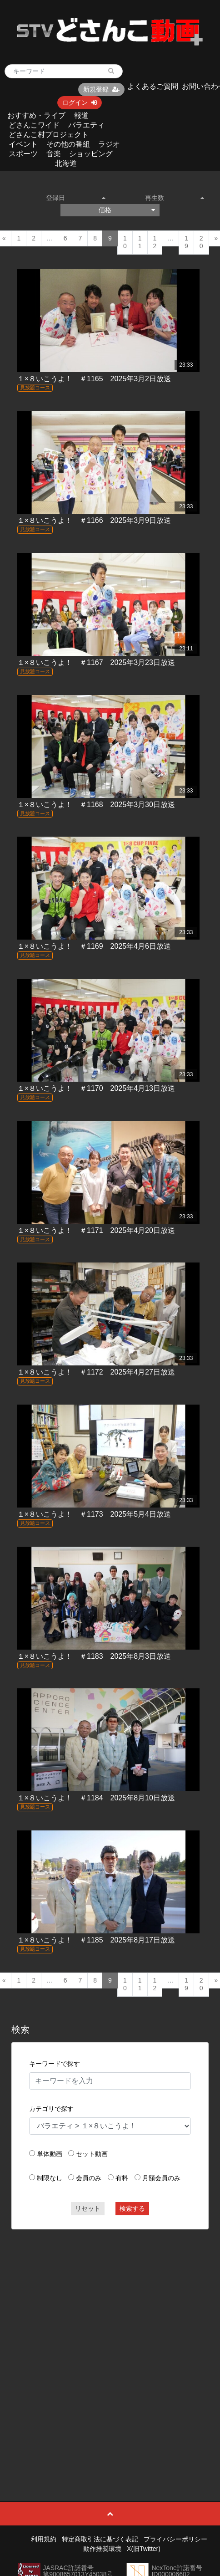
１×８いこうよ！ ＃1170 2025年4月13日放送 (96, 1088)
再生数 (175, 197)
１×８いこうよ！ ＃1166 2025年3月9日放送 (94, 520)
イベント (23, 144)
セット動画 (92, 2153)
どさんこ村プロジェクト (49, 134)
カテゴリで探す (51, 2108)
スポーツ (23, 154)
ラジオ (109, 144)
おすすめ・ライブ (36, 115)
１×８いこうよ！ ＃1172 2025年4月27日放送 (96, 1372)
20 (201, 242)
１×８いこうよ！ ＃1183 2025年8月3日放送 (94, 1656)
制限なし (49, 2178)
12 (155, 242)
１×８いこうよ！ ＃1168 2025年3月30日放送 (96, 804)
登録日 (75, 197)
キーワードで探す (54, 2063)
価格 (127, 210)
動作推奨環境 (102, 2548)
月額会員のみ (161, 2178)
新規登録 (101, 89)
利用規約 (43, 2539)
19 (186, 242)
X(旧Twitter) (143, 2548)
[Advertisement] (106, 2345)
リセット (87, 2208)
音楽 (53, 154)
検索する (132, 2208)
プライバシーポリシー (175, 2539)
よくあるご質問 (152, 86)
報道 (81, 115)
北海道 (66, 163)
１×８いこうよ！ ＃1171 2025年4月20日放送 (96, 1230)
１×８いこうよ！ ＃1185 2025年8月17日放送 (96, 1940)
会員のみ (88, 2178)
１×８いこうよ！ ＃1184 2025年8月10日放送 (96, 1798)
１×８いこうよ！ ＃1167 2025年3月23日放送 (96, 662)
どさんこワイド (34, 125)
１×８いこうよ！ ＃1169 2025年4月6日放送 (94, 946)
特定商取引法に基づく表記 (100, 2539)
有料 (121, 2178)
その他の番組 (68, 144)
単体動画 (49, 2153)
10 (125, 242)
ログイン (79, 102)
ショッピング (91, 154)
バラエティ (86, 125)
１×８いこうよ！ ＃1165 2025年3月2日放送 (94, 379)
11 (140, 242)
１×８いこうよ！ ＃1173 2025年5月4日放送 (94, 1514)
